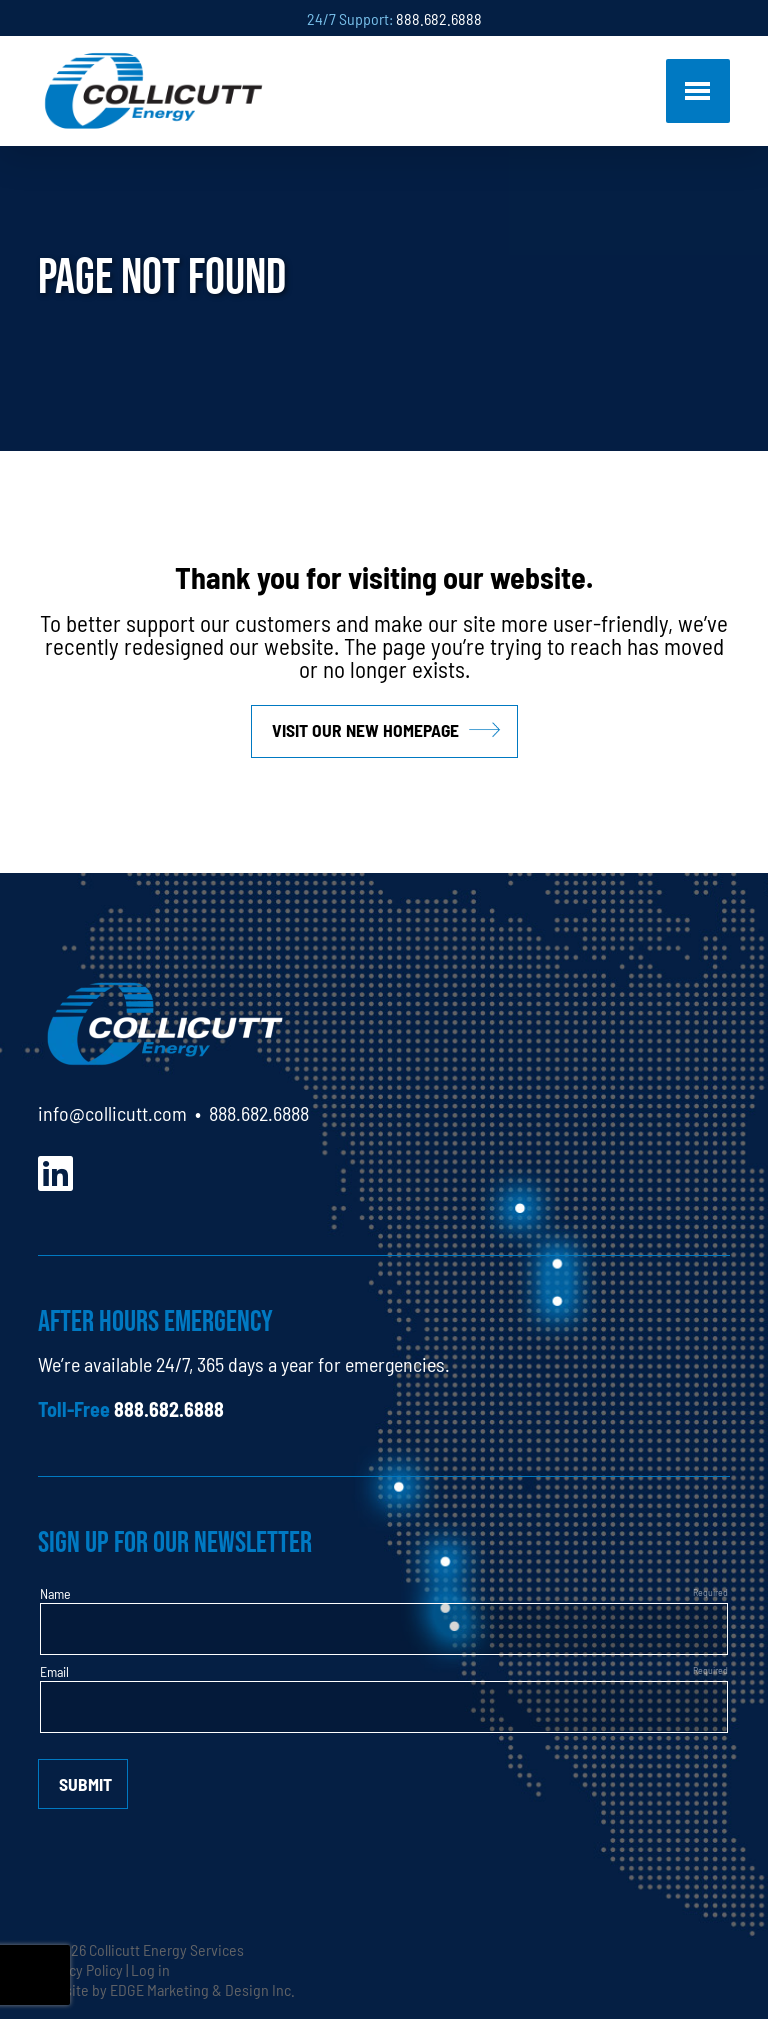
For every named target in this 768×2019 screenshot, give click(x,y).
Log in (150, 1969)
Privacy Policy (80, 1969)
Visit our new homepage (365, 729)
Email (54, 1671)
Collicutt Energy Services (166, 1949)
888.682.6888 (439, 18)
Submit (85, 1783)
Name (55, 1593)
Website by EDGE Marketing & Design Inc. (166, 1989)
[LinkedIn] (55, 1170)
